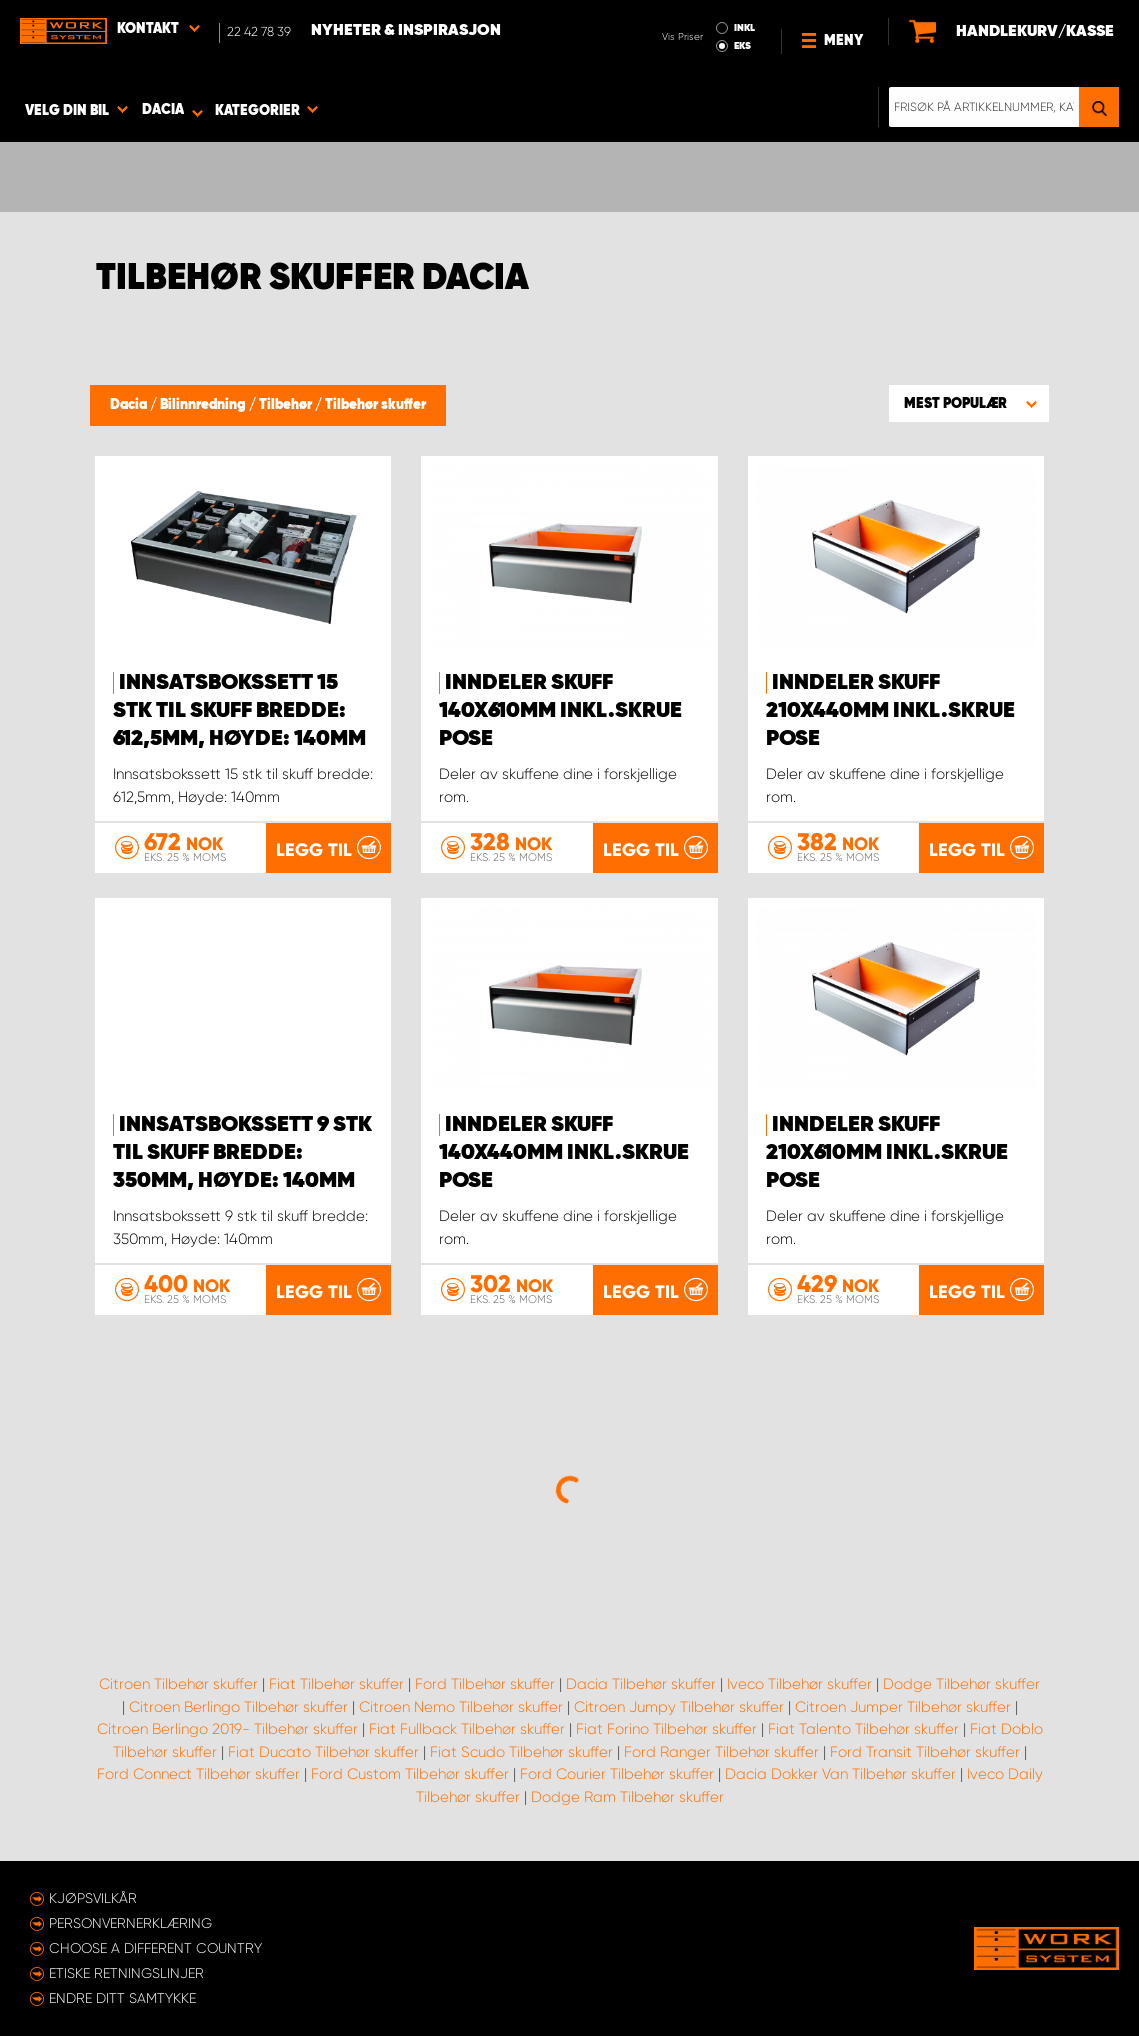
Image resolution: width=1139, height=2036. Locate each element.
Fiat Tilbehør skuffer (336, 1684)
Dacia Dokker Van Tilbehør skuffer (840, 1774)
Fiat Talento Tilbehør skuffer (863, 1729)
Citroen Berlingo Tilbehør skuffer (238, 1707)
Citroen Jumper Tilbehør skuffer (903, 1707)
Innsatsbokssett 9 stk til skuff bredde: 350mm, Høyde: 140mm (242, 1153)
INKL (744, 28)
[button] (969, 403)
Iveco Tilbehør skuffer (799, 1684)
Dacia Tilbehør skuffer (641, 1684)
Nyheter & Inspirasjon (406, 31)
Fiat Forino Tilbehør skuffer (666, 1729)
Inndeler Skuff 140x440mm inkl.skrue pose (564, 1153)
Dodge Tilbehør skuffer (961, 1684)
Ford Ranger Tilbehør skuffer (721, 1752)
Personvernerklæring (130, 1923)
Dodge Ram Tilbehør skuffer (627, 1797)
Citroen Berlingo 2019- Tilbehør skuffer (227, 1729)
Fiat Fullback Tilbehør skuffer (467, 1729)
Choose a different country (155, 1948)
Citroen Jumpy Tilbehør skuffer (679, 1707)
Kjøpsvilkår (93, 1898)
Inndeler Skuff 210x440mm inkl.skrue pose (890, 711)
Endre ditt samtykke (122, 1998)
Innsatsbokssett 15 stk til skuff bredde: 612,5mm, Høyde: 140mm (239, 711)
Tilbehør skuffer (375, 405)
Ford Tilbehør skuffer (485, 1684)
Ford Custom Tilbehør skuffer (410, 1774)
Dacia (130, 405)
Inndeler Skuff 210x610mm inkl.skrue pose (887, 1153)
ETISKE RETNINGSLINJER (126, 1973)
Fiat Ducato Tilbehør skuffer (323, 1752)
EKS (742, 46)
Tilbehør (287, 405)
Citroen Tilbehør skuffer (178, 1684)
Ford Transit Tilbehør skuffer (925, 1752)
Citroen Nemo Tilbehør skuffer (461, 1707)
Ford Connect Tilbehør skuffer (198, 1774)
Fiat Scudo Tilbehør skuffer (521, 1752)
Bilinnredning (204, 405)
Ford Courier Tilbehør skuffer (617, 1774)
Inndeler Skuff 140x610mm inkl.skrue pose (560, 711)
